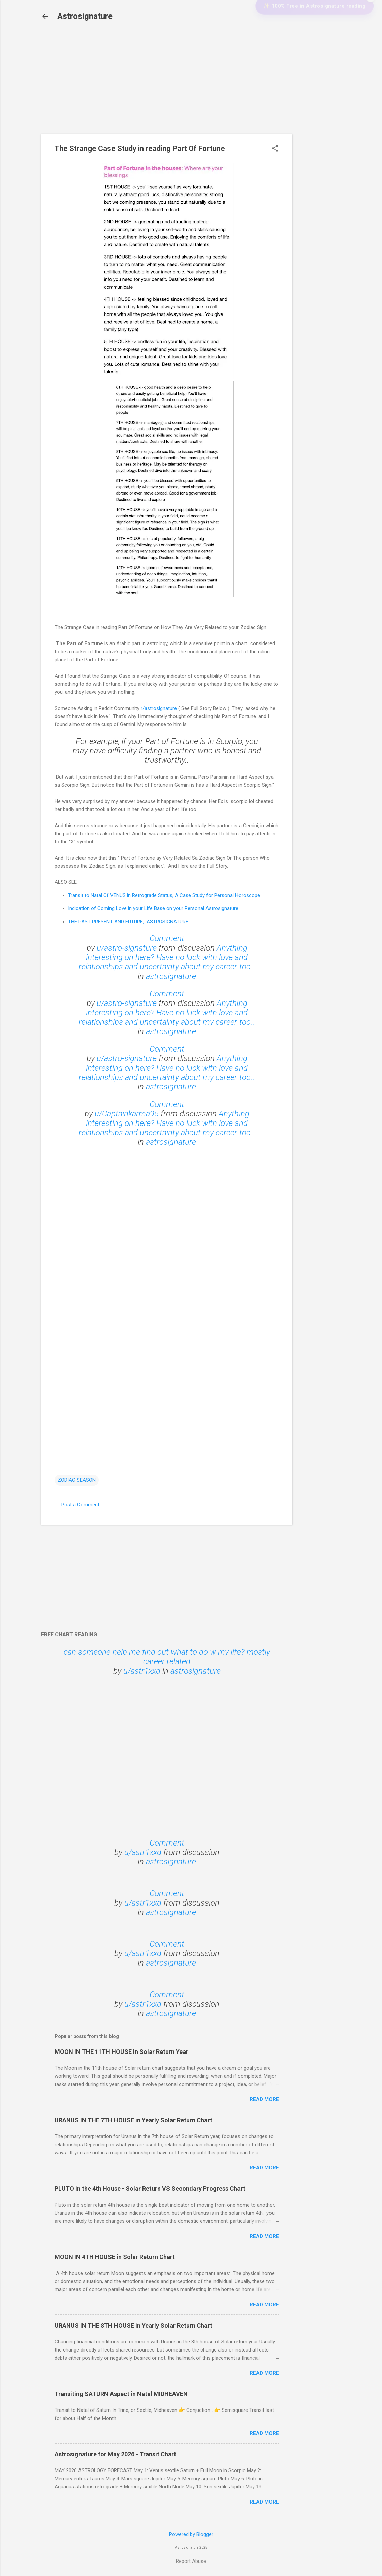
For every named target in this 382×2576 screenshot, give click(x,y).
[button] (275, 149)
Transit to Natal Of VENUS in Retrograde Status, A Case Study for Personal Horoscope (164, 895)
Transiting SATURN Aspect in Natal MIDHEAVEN (121, 2393)
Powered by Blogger (191, 2534)
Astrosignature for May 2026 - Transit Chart (115, 2454)
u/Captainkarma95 (127, 1113)
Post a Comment (80, 1505)
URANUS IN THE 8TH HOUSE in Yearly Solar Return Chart (133, 2325)
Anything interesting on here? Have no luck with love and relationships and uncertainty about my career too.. (167, 957)
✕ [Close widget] (371, 28)
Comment (167, 938)
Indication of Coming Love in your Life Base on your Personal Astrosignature (153, 908)
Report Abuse (191, 2561)
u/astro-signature (127, 948)
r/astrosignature (159, 708)
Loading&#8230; (167, 1306)
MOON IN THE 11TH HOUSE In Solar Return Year (121, 2051)
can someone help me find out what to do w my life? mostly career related (167, 1656)
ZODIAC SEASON (77, 1480)
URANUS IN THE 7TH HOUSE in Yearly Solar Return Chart (133, 2120)
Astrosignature (85, 16)
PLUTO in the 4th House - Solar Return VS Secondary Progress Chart (150, 2188)
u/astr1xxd (141, 1671)
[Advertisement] (319, 135)
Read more (264, 2099)
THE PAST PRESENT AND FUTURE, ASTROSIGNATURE (128, 922)
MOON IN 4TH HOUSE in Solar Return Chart (115, 2256)
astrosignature (171, 976)
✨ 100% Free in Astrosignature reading (309, 36)
